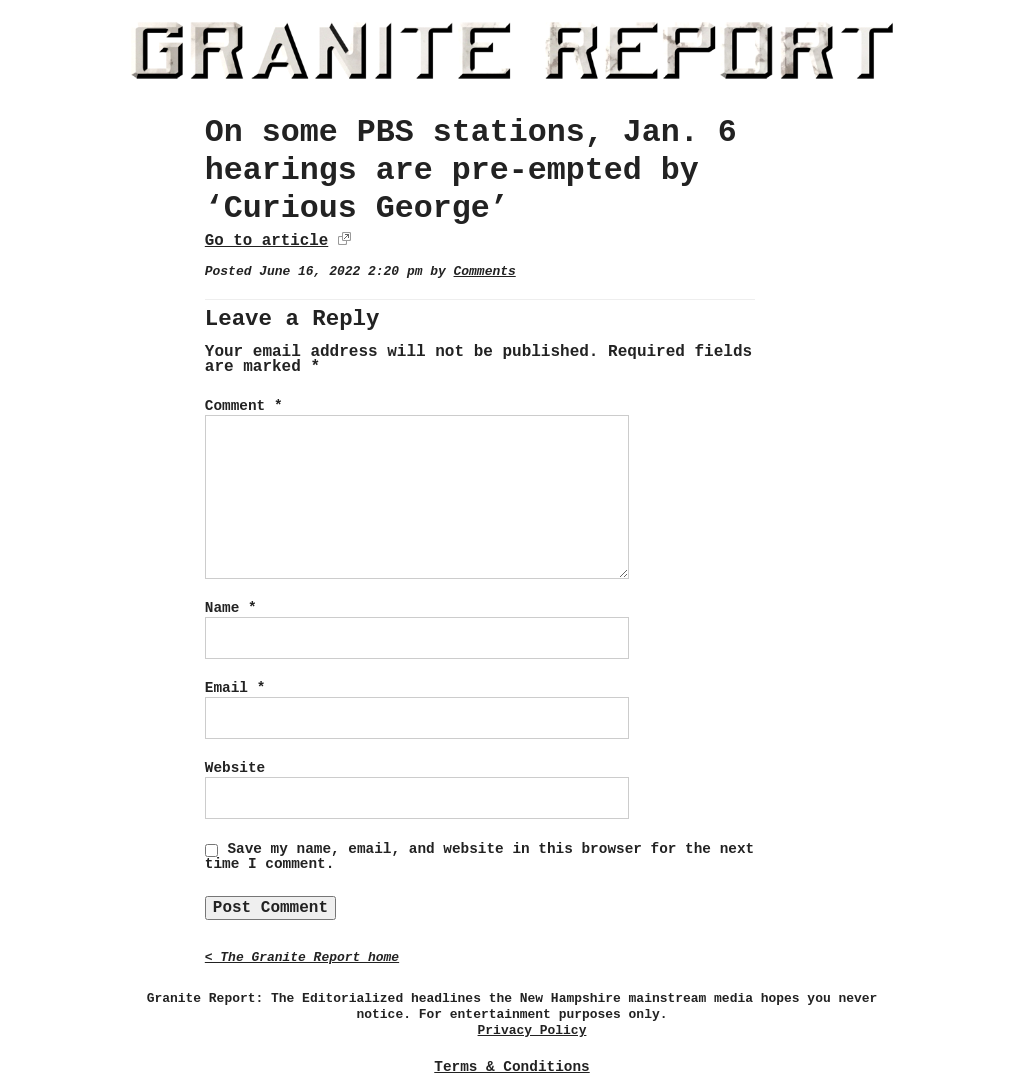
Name (231, 608)
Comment (244, 406)
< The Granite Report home (302, 957)
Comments (485, 271)
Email (235, 688)
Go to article (266, 241)
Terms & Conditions (511, 1067)
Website (235, 768)
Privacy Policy (532, 1030)
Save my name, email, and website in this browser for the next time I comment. (479, 857)
